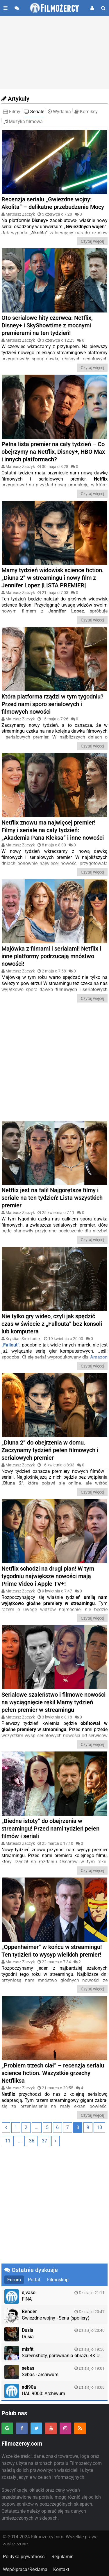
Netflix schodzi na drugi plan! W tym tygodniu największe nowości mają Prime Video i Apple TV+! (47, 1576)
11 (7, 2141)
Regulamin (62, 2556)
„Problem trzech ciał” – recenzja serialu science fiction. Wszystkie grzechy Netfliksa (52, 2073)
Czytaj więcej (92, 241)
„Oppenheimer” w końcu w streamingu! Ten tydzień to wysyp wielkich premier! (51, 1950)
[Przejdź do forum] (17, 8)
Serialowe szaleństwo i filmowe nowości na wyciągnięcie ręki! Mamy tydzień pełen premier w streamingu (53, 1702)
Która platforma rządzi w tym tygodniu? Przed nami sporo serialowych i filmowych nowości (52, 704)
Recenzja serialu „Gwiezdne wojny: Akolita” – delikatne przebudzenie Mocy (52, 203)
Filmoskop (58, 2279)
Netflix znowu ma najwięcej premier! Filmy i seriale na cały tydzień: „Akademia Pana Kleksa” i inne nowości (52, 830)
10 (99, 2127)
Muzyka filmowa (23, 121)
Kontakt (61, 2569)
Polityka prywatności (24, 2556)
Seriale (34, 111)
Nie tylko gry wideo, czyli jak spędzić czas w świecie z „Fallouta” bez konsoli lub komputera (51, 1324)
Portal (34, 2279)
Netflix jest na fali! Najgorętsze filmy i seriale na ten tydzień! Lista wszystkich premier (52, 1198)
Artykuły (15, 98)
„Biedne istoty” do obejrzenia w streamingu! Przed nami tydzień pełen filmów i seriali (50, 1828)
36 (31, 2141)
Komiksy (86, 111)
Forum (14, 2279)
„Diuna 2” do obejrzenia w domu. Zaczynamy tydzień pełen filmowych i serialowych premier (49, 1450)
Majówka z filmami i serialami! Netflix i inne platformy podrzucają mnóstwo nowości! (51, 956)
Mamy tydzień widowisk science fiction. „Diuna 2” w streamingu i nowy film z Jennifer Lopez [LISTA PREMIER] (52, 578)
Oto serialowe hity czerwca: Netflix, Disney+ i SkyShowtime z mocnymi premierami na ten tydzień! (46, 325)
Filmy (11, 111)
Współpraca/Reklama (25, 2569)
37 (44, 2141)
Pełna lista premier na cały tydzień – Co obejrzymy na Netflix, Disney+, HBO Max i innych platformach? (53, 452)
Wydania (59, 111)
